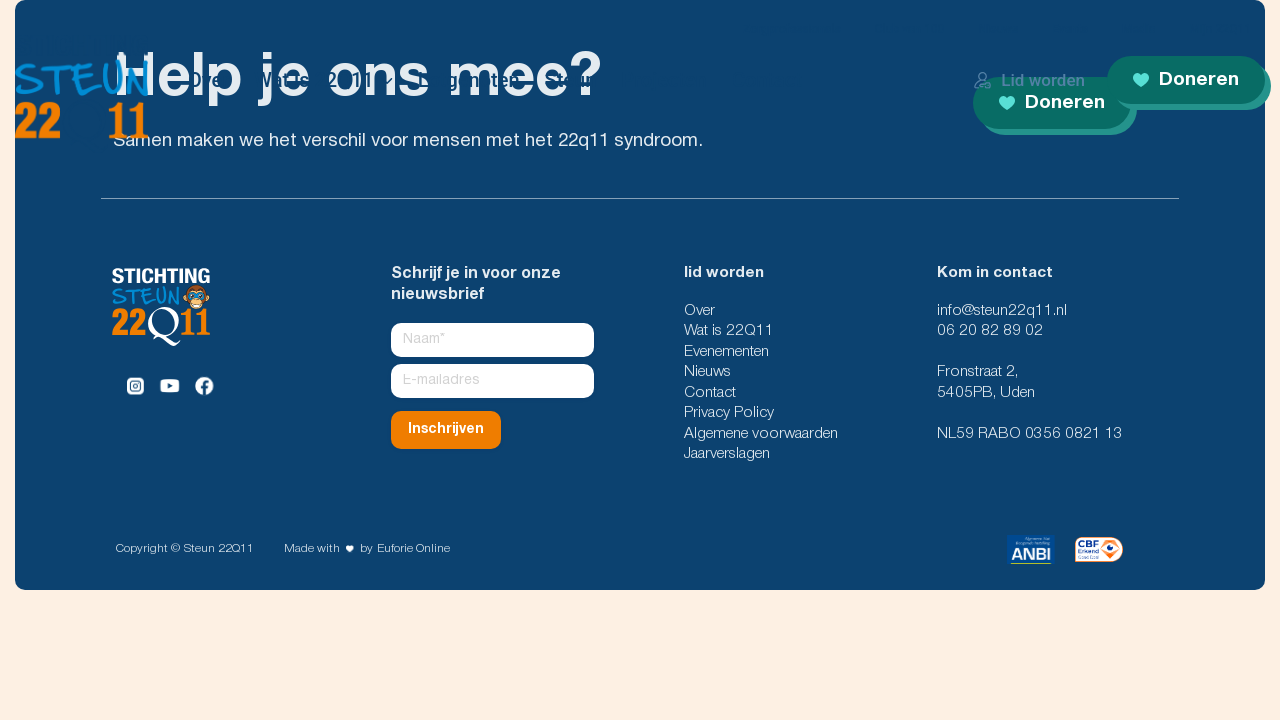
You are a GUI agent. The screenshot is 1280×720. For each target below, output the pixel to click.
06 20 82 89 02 (990, 331)
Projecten (664, 80)
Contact (767, 80)
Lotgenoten (469, 80)
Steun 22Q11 (219, 548)
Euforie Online (413, 548)
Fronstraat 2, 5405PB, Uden (986, 382)
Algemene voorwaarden (761, 434)
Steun (571, 80)
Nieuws (998, 29)
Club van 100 (910, 29)
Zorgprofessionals (792, 29)
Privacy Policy (729, 413)
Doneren (1186, 80)
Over (208, 80)
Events (1070, 29)
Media (1138, 29)
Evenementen (726, 352)
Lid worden (1029, 80)
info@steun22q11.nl (1002, 311)
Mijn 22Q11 (1220, 29)
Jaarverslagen (727, 454)
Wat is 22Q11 (313, 80)
